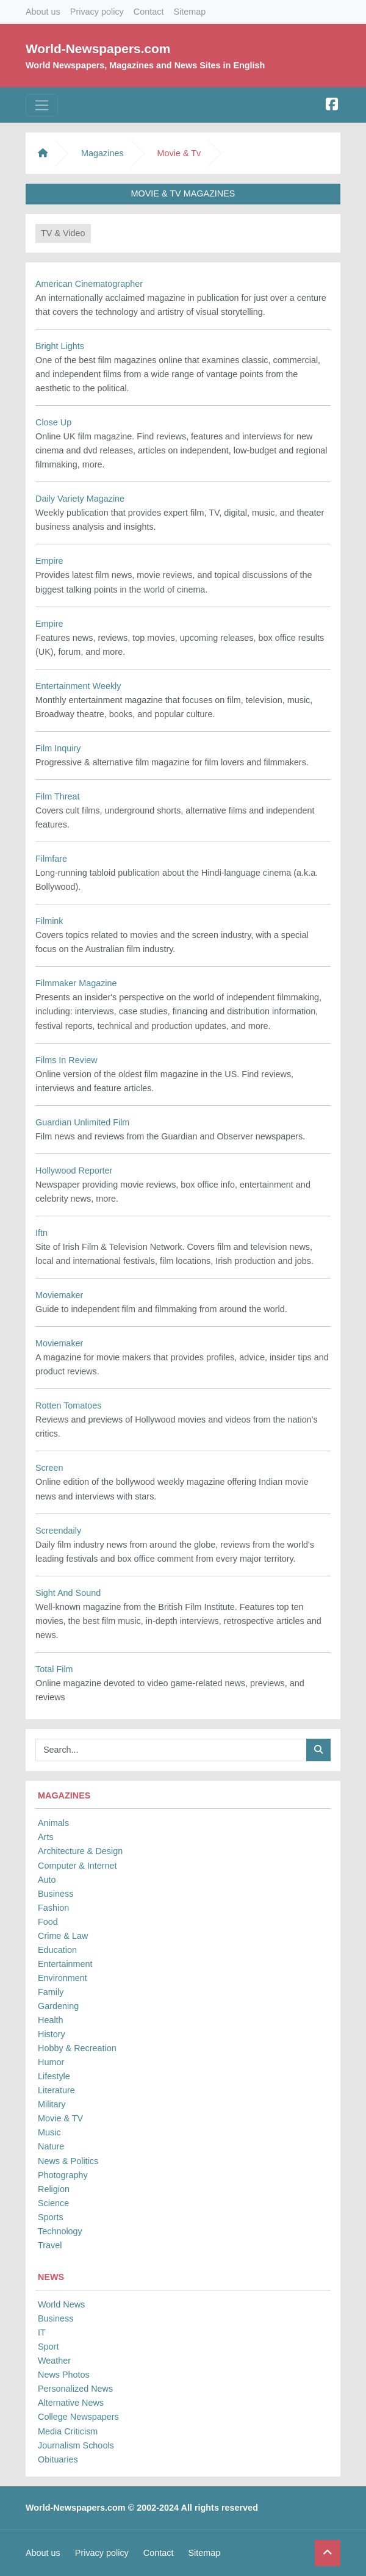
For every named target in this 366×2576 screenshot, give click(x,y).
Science (53, 2203)
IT (42, 2332)
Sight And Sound (68, 1593)
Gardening (58, 2006)
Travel (50, 2245)
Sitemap (189, 11)
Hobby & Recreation (77, 2048)
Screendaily (58, 1530)
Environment (62, 1978)
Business (55, 1894)
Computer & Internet (77, 1866)
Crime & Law (63, 1936)
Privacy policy (97, 11)
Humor (51, 2062)
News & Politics (68, 2161)
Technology (60, 2231)
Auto (47, 1880)
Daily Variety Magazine (79, 498)
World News (61, 2304)
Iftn (41, 1233)
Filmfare (51, 859)
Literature (56, 2090)
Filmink (49, 921)
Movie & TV (60, 2118)
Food (48, 1922)
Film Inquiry (58, 748)
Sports (50, 2217)
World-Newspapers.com (98, 48)
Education (57, 1950)
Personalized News (75, 2389)
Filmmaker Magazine (76, 983)
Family (50, 1992)
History (51, 2034)
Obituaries (58, 2459)
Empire (49, 561)
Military (52, 2104)
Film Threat (57, 796)
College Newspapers (78, 2417)
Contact (149, 11)
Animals (53, 1823)
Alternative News (71, 2403)
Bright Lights (59, 346)
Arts (46, 1837)
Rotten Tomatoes (68, 1405)
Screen (49, 1468)
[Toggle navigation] (42, 105)
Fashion (53, 1908)
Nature (51, 2146)
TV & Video (63, 233)
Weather (54, 2360)
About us (43, 11)
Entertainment (65, 1964)
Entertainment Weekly (78, 686)
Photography (63, 2175)
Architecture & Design (80, 1851)
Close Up (53, 422)
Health (50, 2020)
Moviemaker (59, 1295)
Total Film (54, 1669)
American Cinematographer (89, 284)
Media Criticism (68, 2431)
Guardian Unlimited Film (82, 1122)
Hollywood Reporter (73, 1170)
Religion (54, 2189)
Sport (48, 2346)
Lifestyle (54, 2076)
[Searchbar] (171, 1750)
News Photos (64, 2374)
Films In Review (66, 1060)
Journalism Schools (76, 2445)
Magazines (102, 153)
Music (49, 2132)
